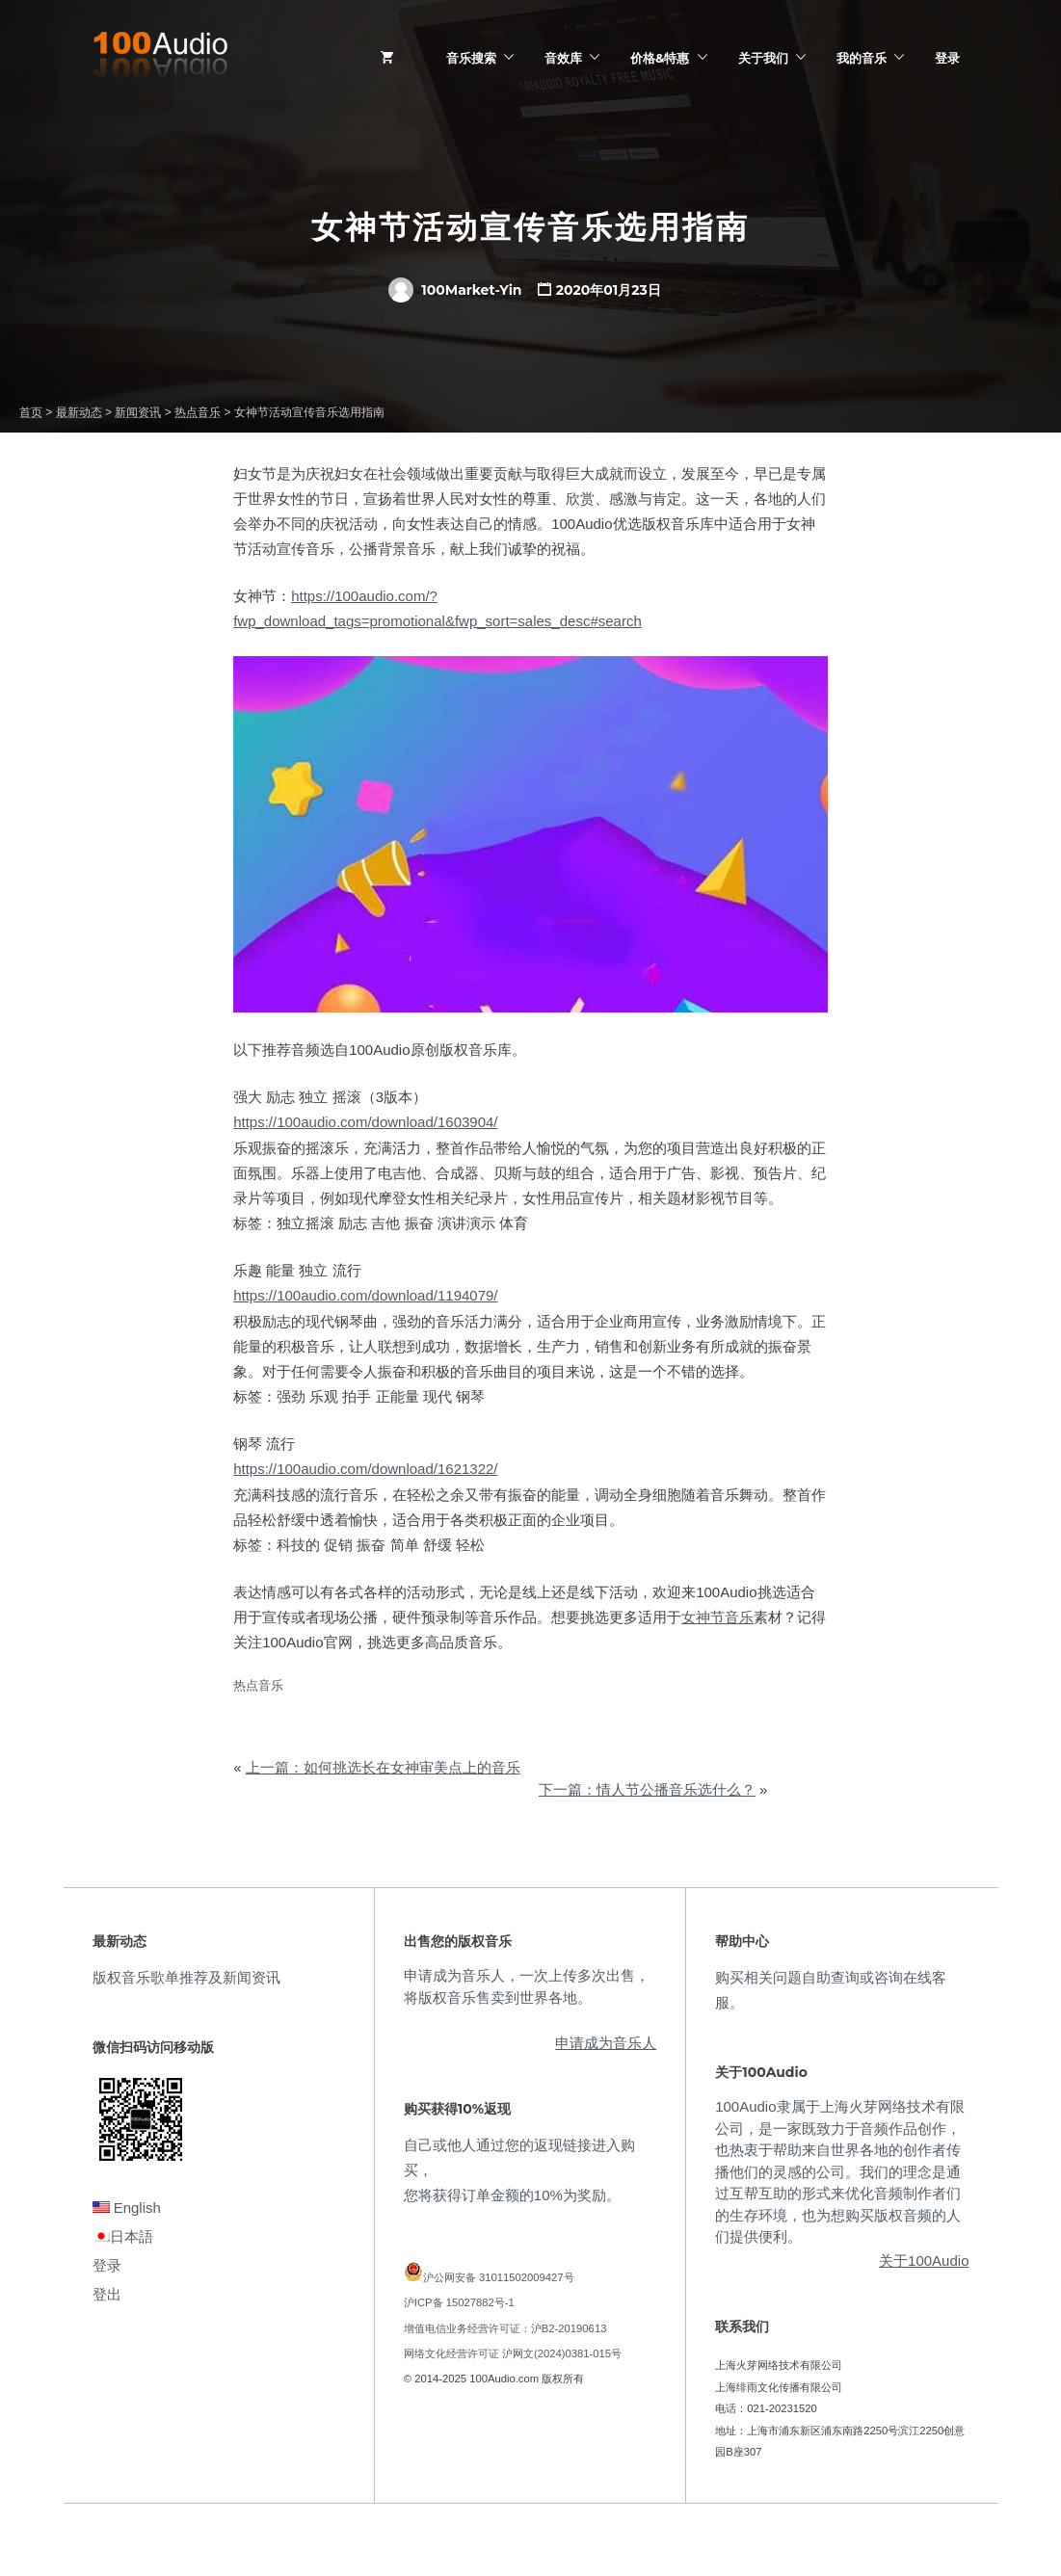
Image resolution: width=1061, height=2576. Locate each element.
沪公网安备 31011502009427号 (498, 2277)
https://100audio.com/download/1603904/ (365, 1122)
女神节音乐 (717, 1617)
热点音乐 (258, 1685)
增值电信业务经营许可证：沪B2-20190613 (505, 2328)
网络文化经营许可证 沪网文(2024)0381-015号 (513, 2353)
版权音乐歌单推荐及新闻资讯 (186, 1977)
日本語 (123, 2236)
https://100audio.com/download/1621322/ (365, 1468)
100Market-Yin (454, 290)
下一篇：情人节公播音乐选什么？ (647, 1789)
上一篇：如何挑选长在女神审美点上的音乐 (383, 1767)
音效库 (563, 58)
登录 (947, 58)
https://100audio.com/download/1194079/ (365, 1295)
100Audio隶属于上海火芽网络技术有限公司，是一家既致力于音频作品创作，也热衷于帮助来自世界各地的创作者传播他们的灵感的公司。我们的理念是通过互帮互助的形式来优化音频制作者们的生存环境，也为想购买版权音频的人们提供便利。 (839, 2171)
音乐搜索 (471, 58)
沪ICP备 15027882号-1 (459, 2302)
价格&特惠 (659, 58)
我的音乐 (861, 58)
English (127, 2207)
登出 (107, 2294)
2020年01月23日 (608, 290)
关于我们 (763, 58)
